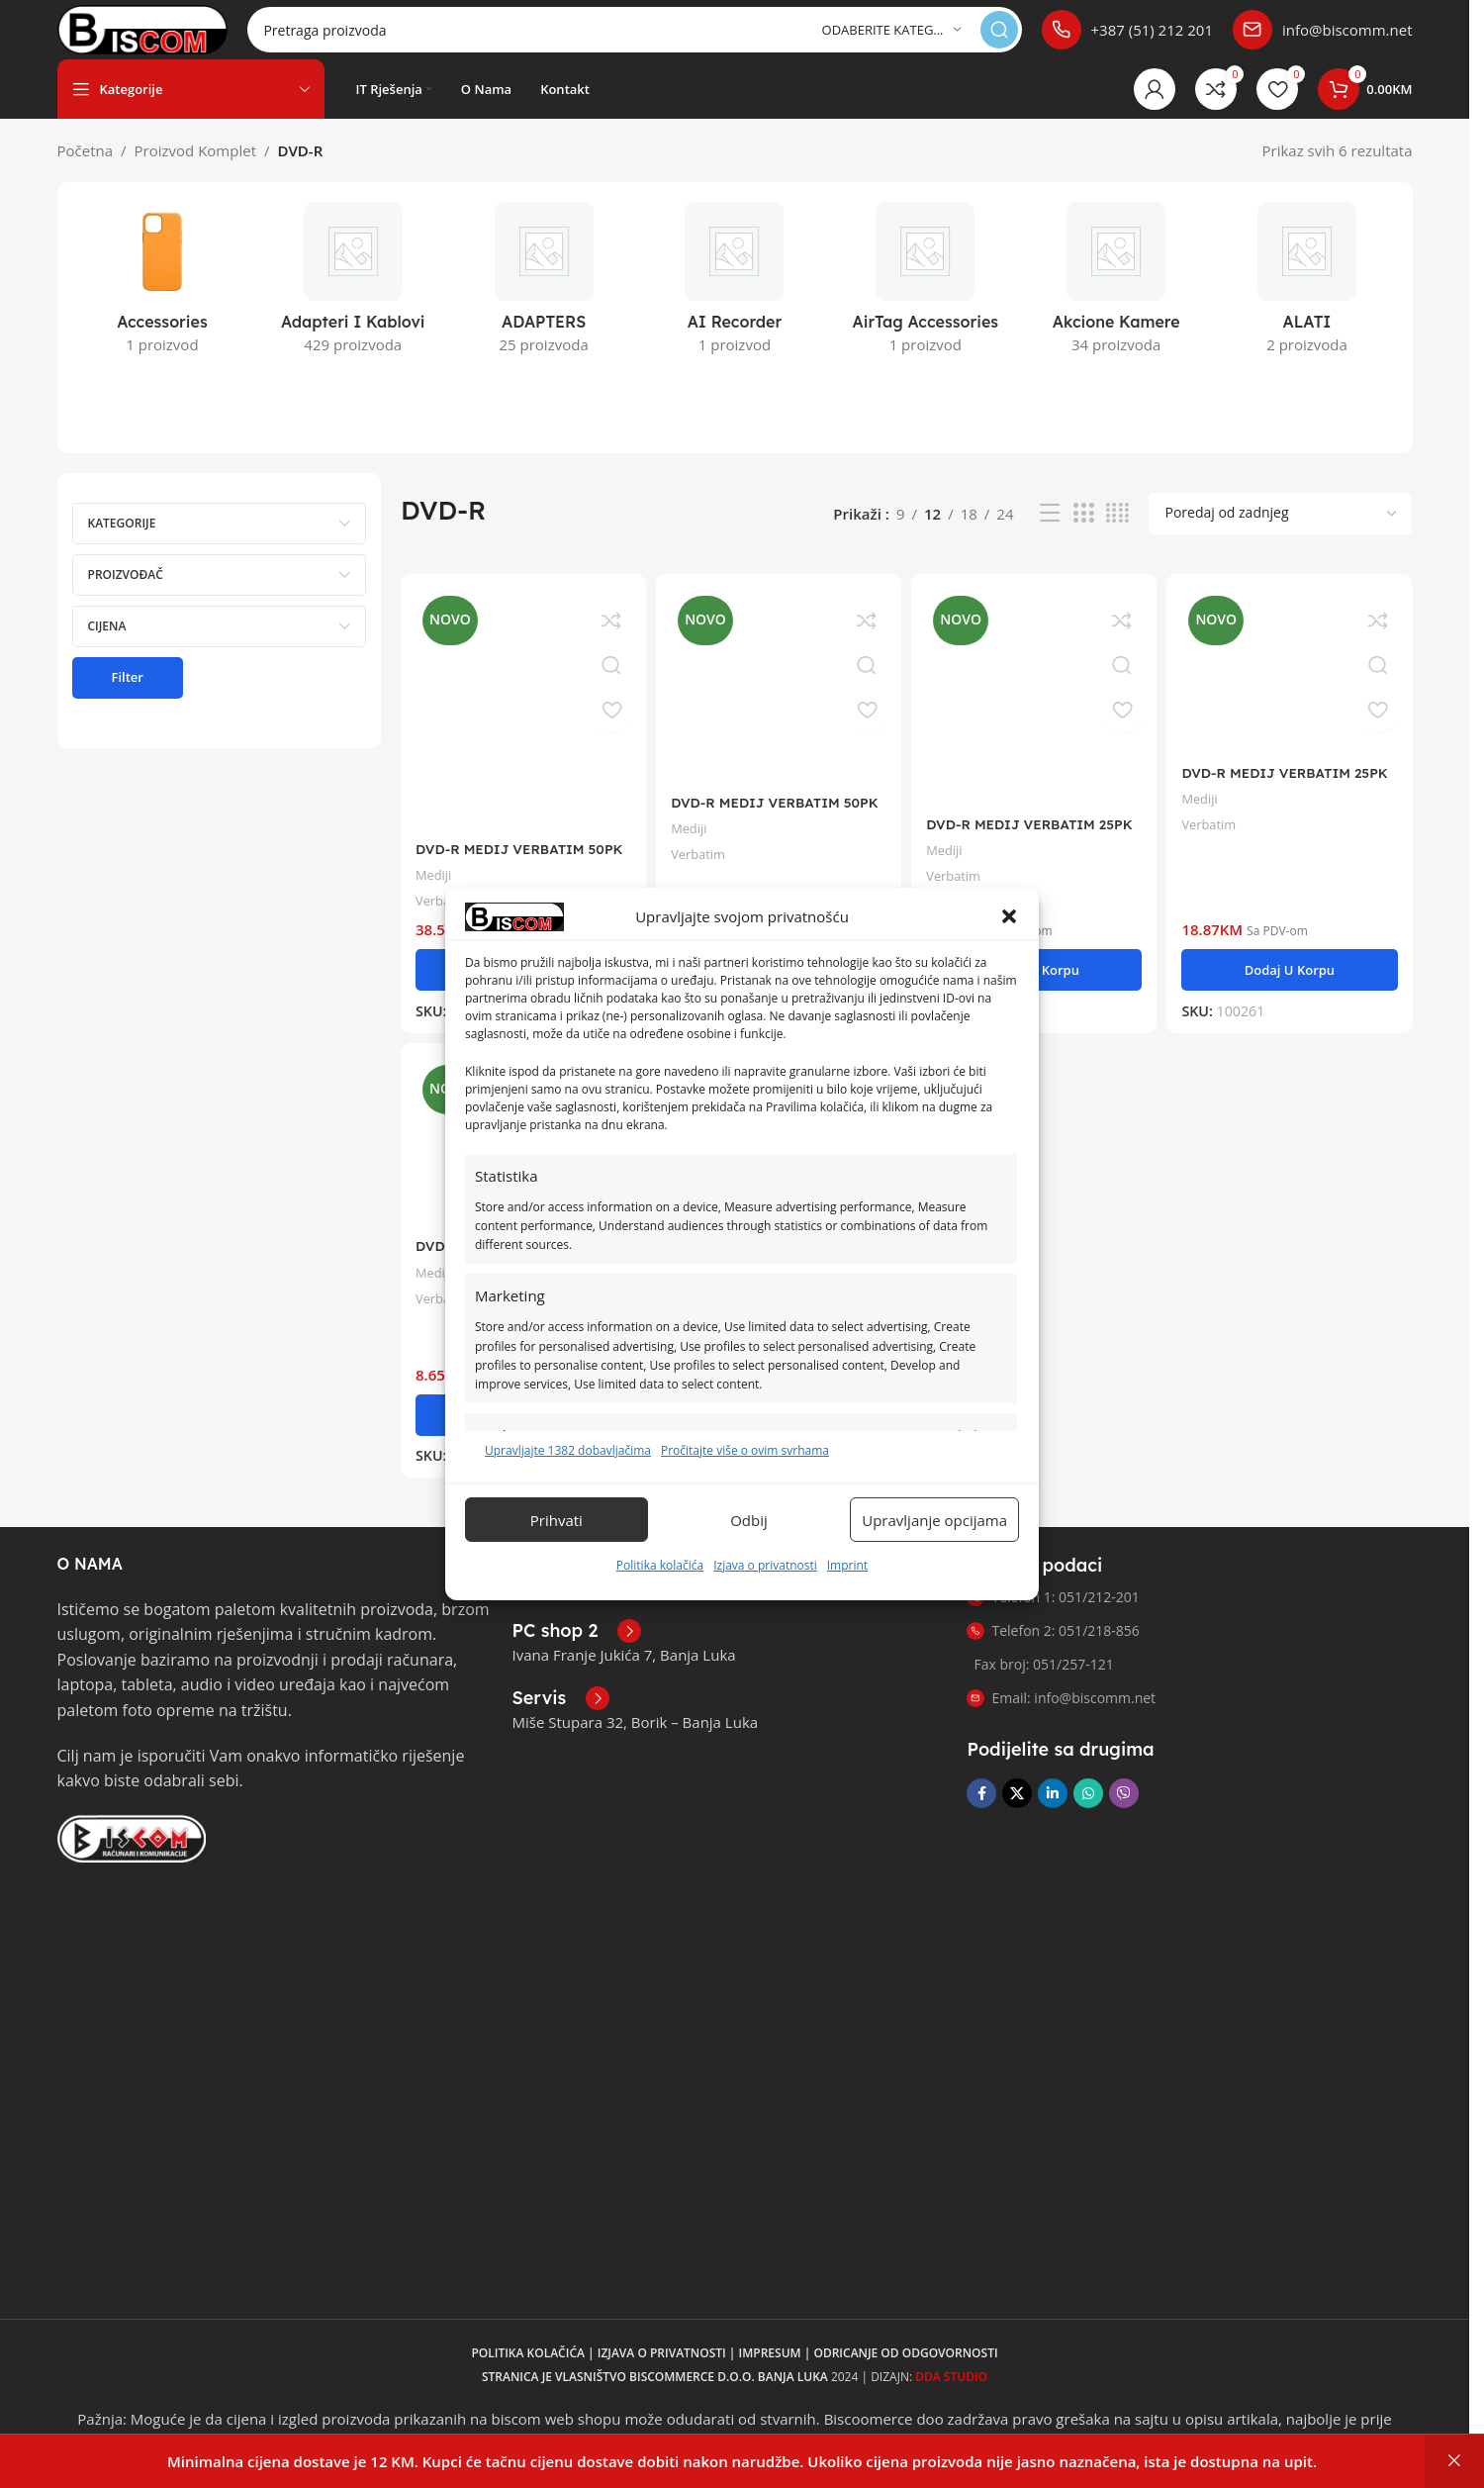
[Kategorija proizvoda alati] (1307, 304)
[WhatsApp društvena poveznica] (1088, 1807)
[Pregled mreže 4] (1117, 533)
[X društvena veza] (1017, 1807)
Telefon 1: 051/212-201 (1053, 1610)
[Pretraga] (669, 39)
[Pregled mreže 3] (1083, 533)
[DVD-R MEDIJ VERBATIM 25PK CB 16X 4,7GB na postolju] (1293, 688)
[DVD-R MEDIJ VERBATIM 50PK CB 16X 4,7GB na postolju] (778, 702)
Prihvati (556, 1520)
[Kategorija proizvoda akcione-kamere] (1116, 304)
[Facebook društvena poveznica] (981, 1807)
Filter (127, 697)
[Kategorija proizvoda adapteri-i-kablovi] (352, 304)
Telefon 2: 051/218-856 (1053, 1644)
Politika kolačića (659, 1565)
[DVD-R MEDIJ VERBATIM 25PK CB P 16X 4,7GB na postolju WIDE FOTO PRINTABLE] (1035, 713)
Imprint (847, 1565)
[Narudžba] (1280, 533)
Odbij (749, 1520)
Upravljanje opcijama (934, 1520)
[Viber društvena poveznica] (1124, 1807)
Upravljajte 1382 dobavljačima (568, 1450)
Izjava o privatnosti (765, 1565)
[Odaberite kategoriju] (891, 40)
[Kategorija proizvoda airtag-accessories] (925, 304)
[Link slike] (131, 1850)
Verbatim (704, 866)
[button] (1009, 916)
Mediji (435, 886)
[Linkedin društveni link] (1052, 1807)
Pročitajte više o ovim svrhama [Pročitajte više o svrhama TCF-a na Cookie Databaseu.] (745, 1450)
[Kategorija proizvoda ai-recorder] (734, 304)
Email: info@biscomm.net (1061, 1711)
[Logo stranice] (177, 38)
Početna (85, 170)
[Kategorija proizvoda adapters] (543, 304)
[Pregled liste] (1050, 533)
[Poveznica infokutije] (1127, 39)
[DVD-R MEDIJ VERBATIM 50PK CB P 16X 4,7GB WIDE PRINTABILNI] (520, 725)
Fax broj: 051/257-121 (1043, 1678)
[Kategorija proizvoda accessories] (162, 304)
